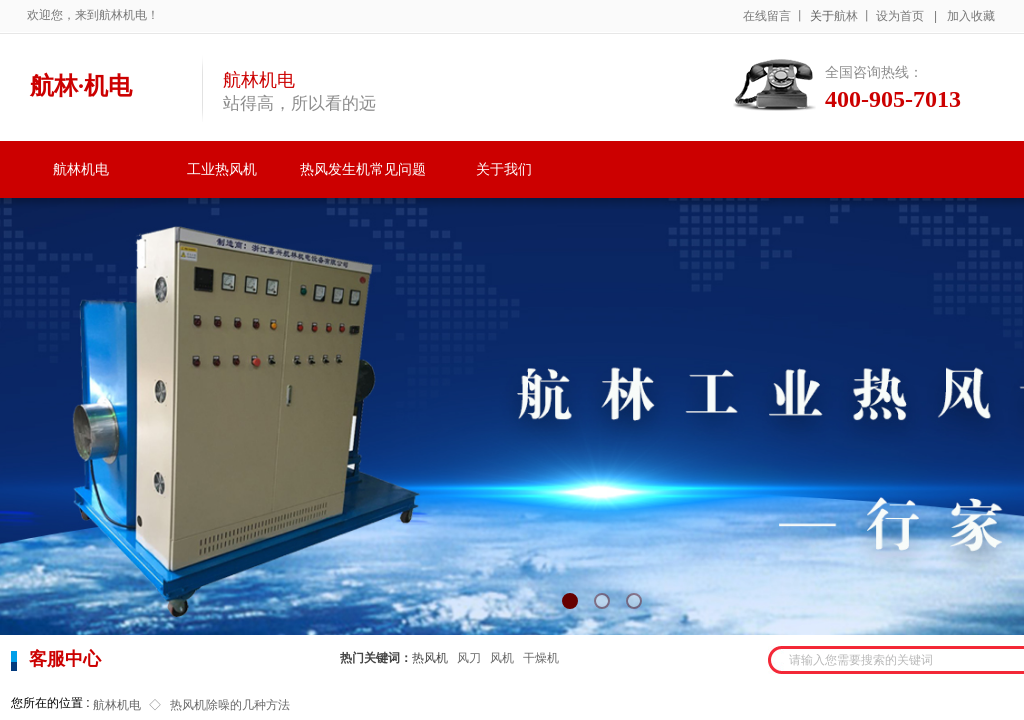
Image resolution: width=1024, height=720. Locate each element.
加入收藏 (971, 16)
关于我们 (504, 169)
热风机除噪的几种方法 (230, 705)
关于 (822, 16)
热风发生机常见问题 (363, 169)
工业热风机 (222, 169)
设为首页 (900, 16)
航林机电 (81, 169)
